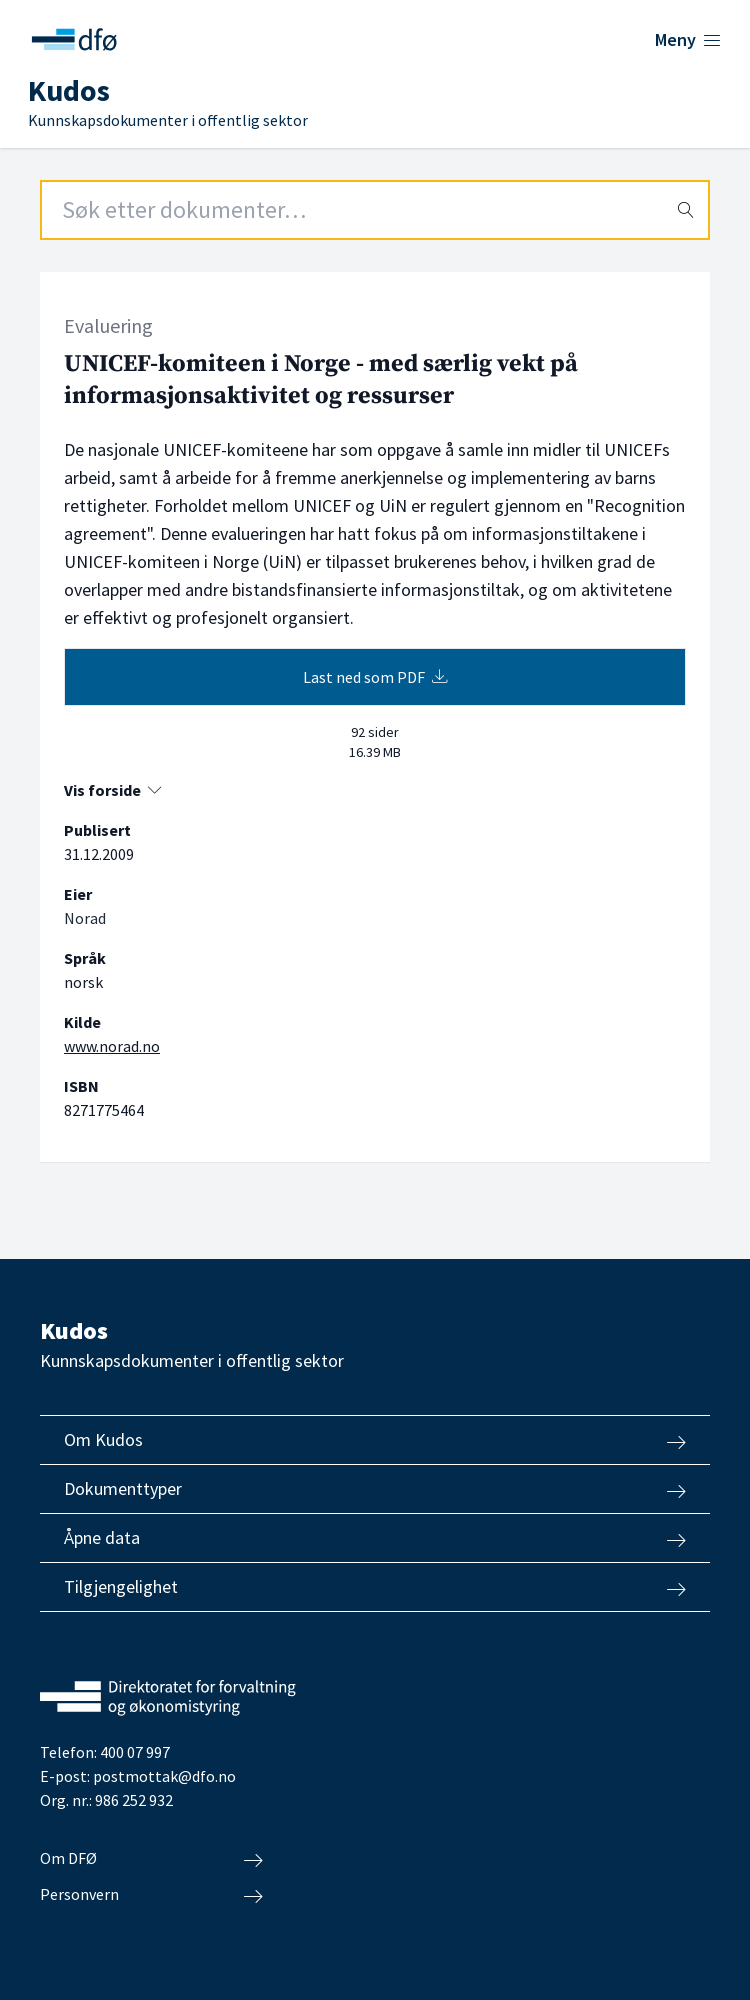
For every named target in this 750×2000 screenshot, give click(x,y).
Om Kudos (375, 1440)
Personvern (151, 1895)
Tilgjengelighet (375, 1587)
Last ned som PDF (375, 677)
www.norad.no (112, 1046)
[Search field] (375, 210)
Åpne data (375, 1538)
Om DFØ (151, 1859)
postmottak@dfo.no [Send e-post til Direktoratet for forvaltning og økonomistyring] (164, 1776)
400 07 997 (135, 1752)
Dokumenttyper (375, 1489)
